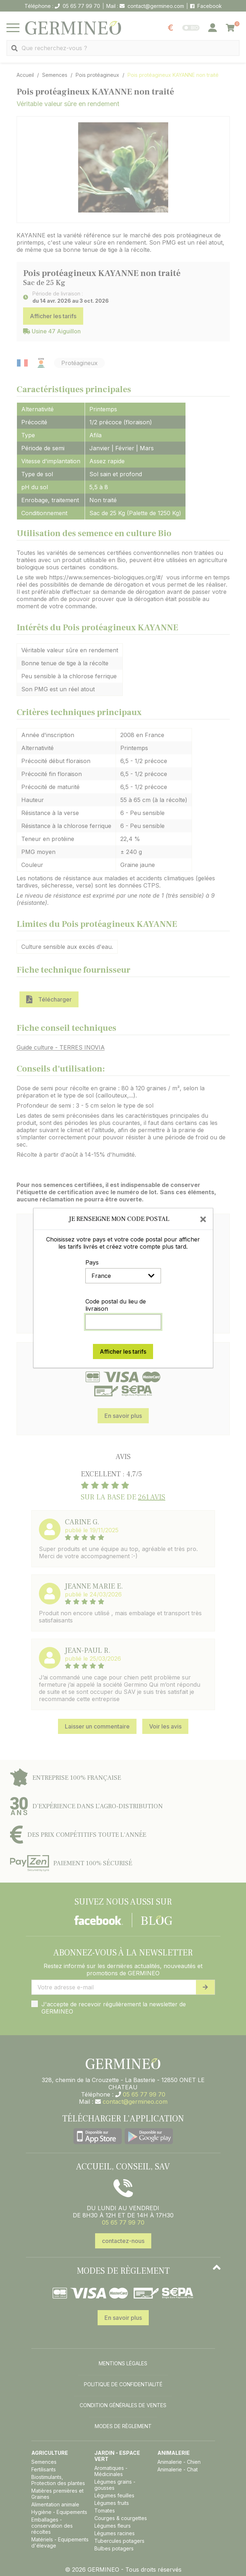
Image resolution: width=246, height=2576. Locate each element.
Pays (92, 1262)
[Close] (203, 1218)
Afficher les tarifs (123, 1351)
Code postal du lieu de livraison (115, 1305)
